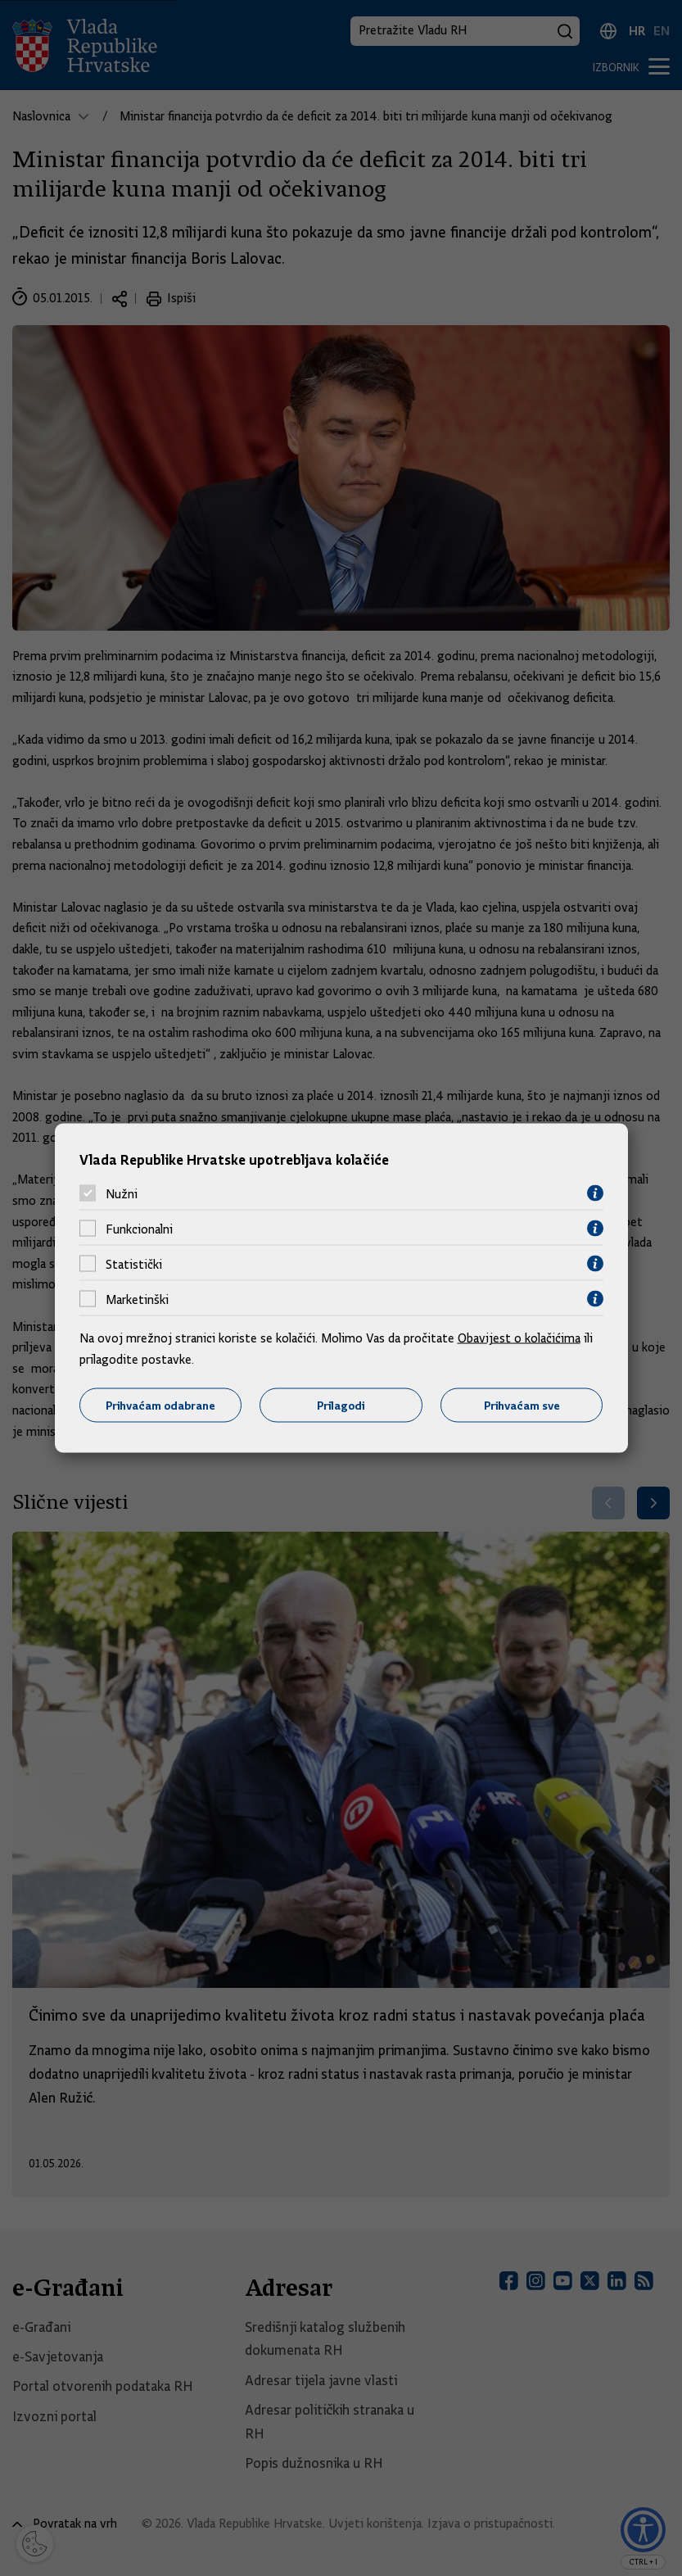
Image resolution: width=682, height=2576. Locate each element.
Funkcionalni (139, 1228)
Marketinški (137, 1299)
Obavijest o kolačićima (519, 1338)
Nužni (122, 1193)
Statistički (134, 1263)
